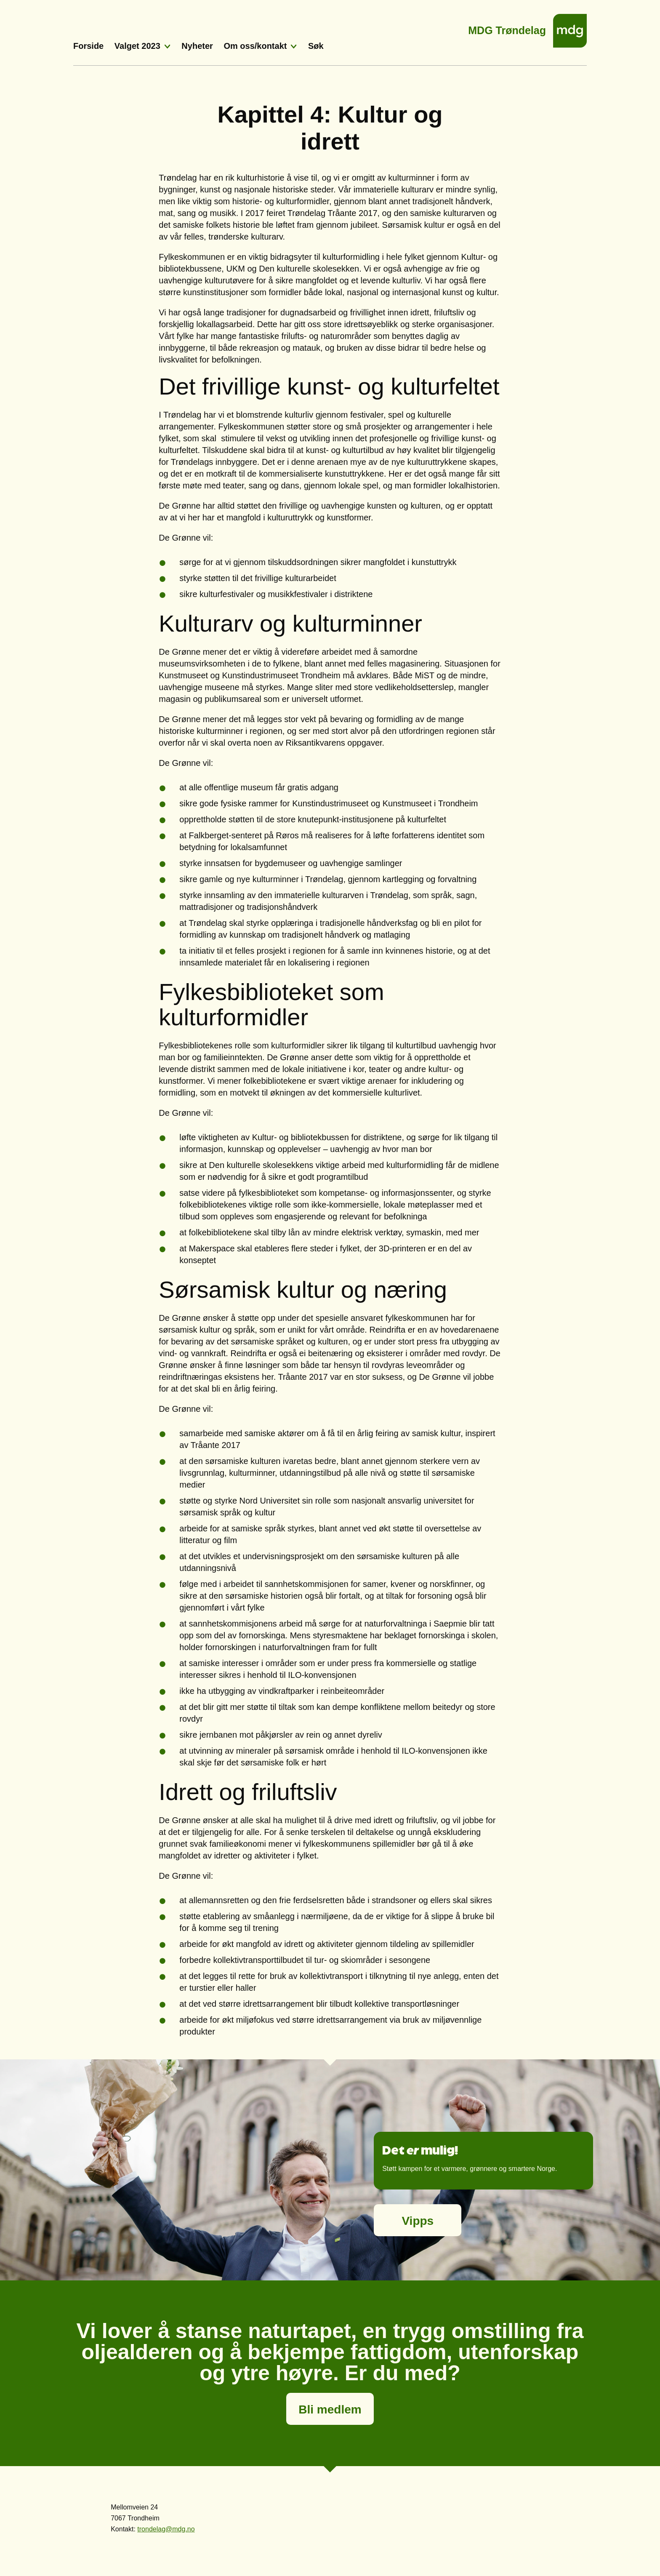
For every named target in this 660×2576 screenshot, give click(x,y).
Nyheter (197, 46)
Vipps (418, 2220)
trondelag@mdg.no (165, 2529)
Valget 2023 (137, 46)
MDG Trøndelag (507, 28)
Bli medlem (329, 2409)
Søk (316, 46)
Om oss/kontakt (255, 46)
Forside (88, 46)
